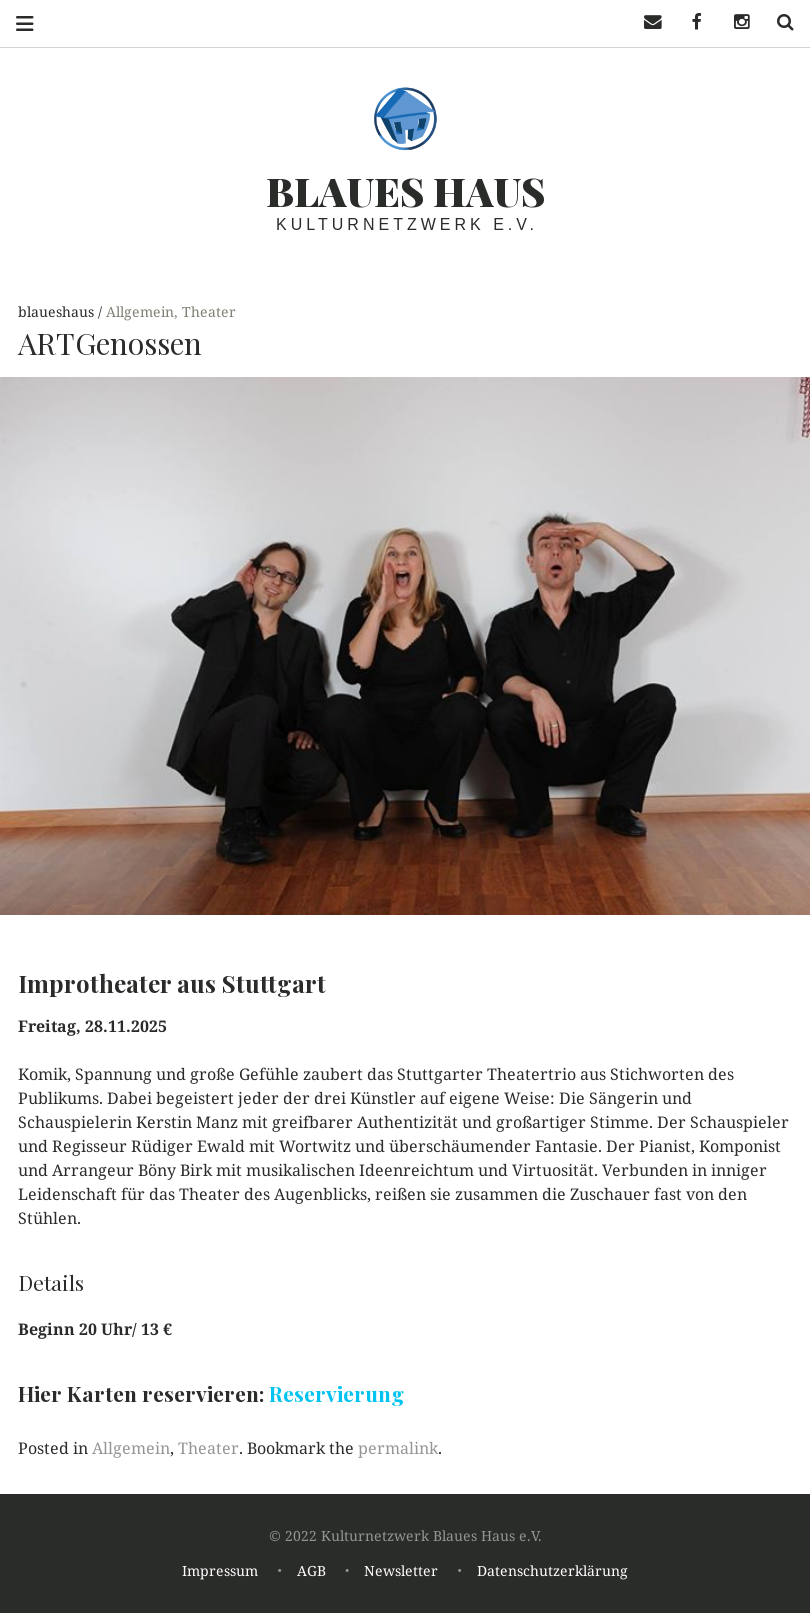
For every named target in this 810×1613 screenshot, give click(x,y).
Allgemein (140, 311)
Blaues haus (405, 190)
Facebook (690, 22)
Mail (646, 22)
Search (778, 22)
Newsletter (401, 1570)
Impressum (220, 1570)
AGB (311, 1570)
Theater (209, 311)
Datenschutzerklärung (552, 1570)
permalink (398, 1448)
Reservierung (336, 1393)
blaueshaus (58, 311)
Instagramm (734, 22)
